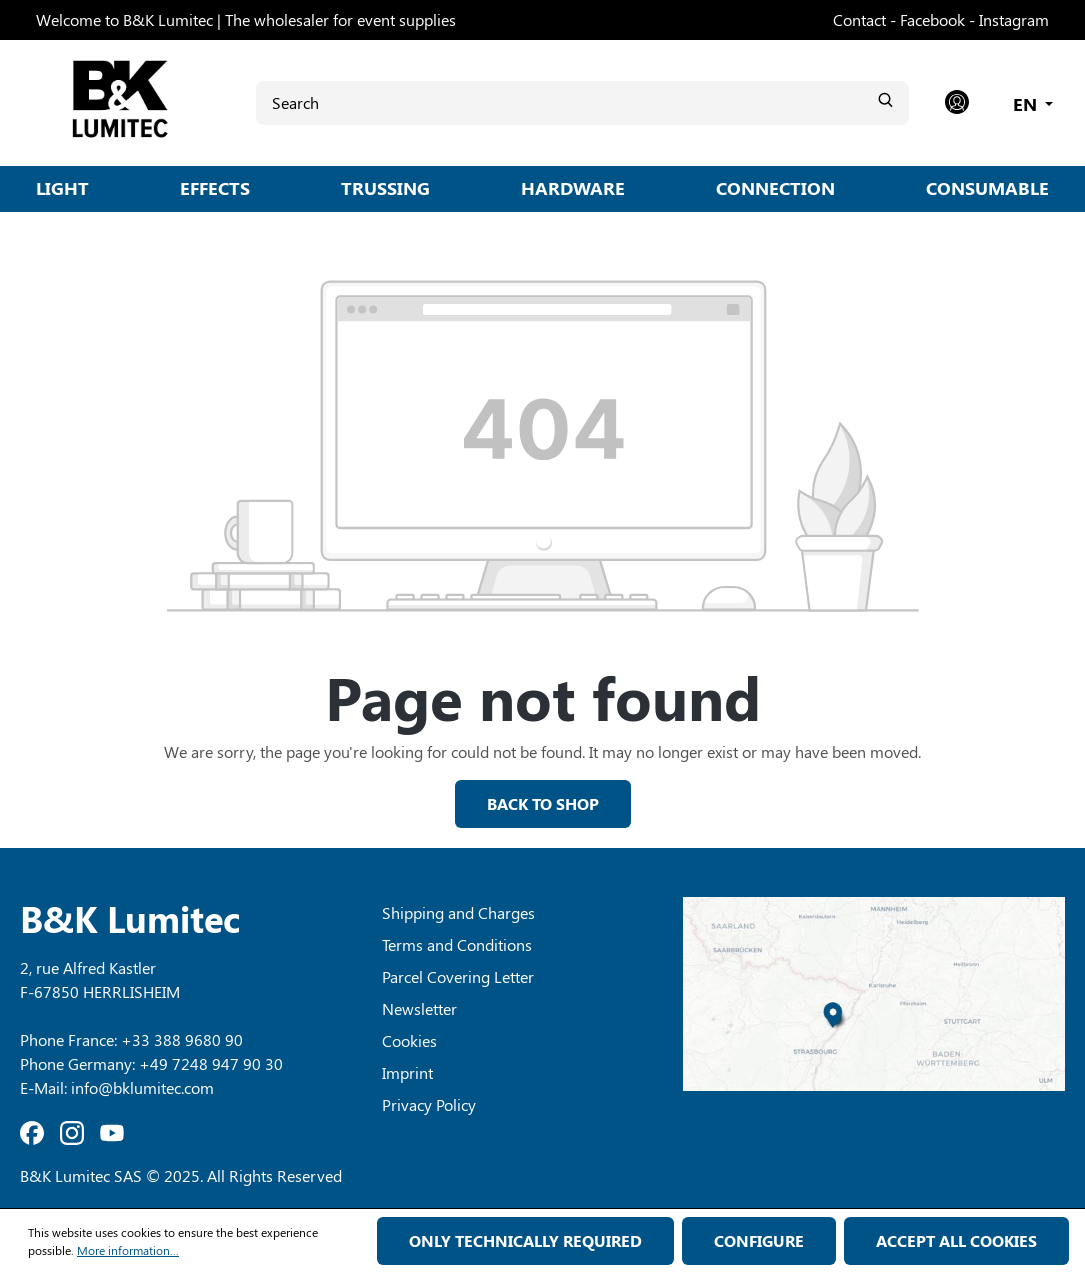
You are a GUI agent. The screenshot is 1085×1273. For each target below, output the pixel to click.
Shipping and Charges (458, 912)
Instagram (1014, 19)
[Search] (582, 102)
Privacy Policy (429, 1104)
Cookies (409, 1040)
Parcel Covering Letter (458, 976)
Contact (859, 19)
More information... (128, 1250)
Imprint (407, 1072)
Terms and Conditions (457, 944)
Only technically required (525, 1240)
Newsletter (419, 1008)
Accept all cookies (956, 1240)
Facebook (932, 19)
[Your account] (957, 103)
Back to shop (543, 803)
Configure (759, 1240)
